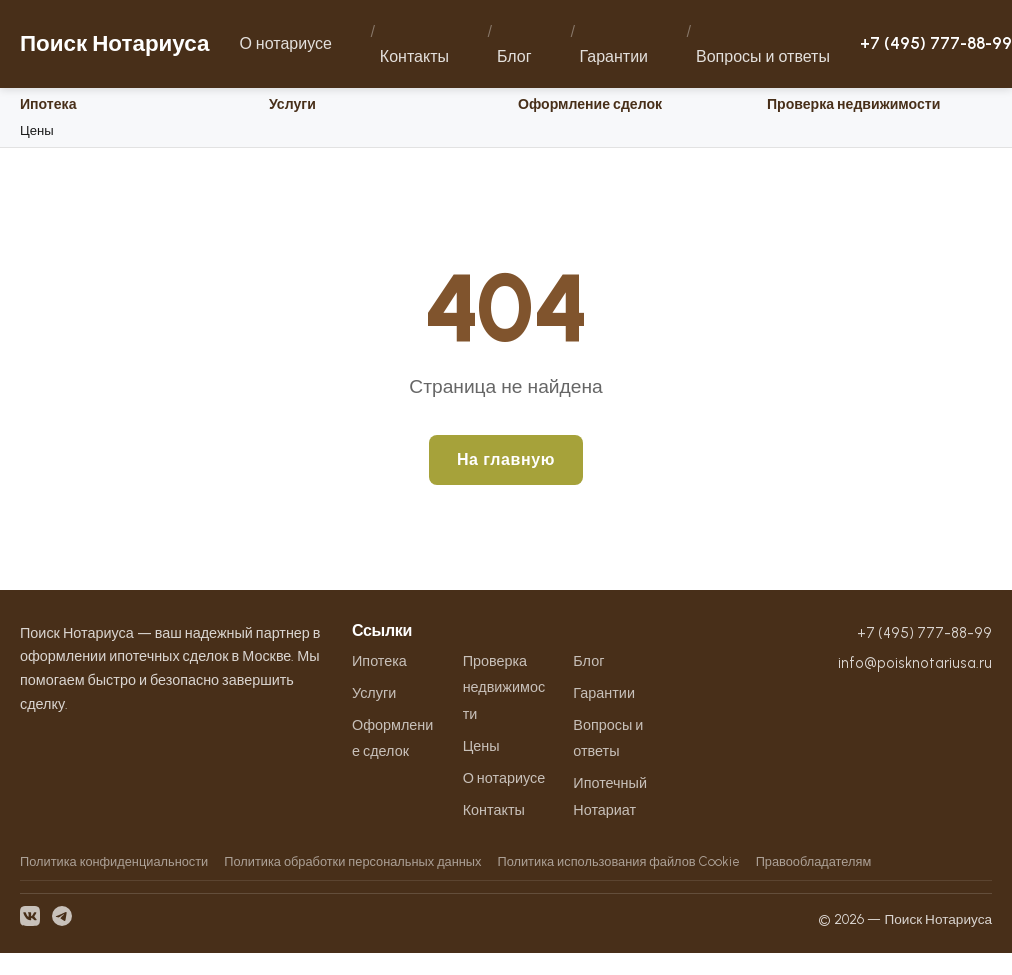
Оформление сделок (590, 104)
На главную (506, 459)
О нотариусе (285, 43)
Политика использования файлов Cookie (618, 861)
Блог (514, 56)
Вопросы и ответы (763, 56)
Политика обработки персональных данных (352, 861)
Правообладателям (814, 861)
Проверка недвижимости (853, 104)
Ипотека (48, 104)
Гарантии (614, 56)
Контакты (414, 56)
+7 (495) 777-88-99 (936, 43)
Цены (37, 130)
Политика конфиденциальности (114, 861)
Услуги (292, 104)
